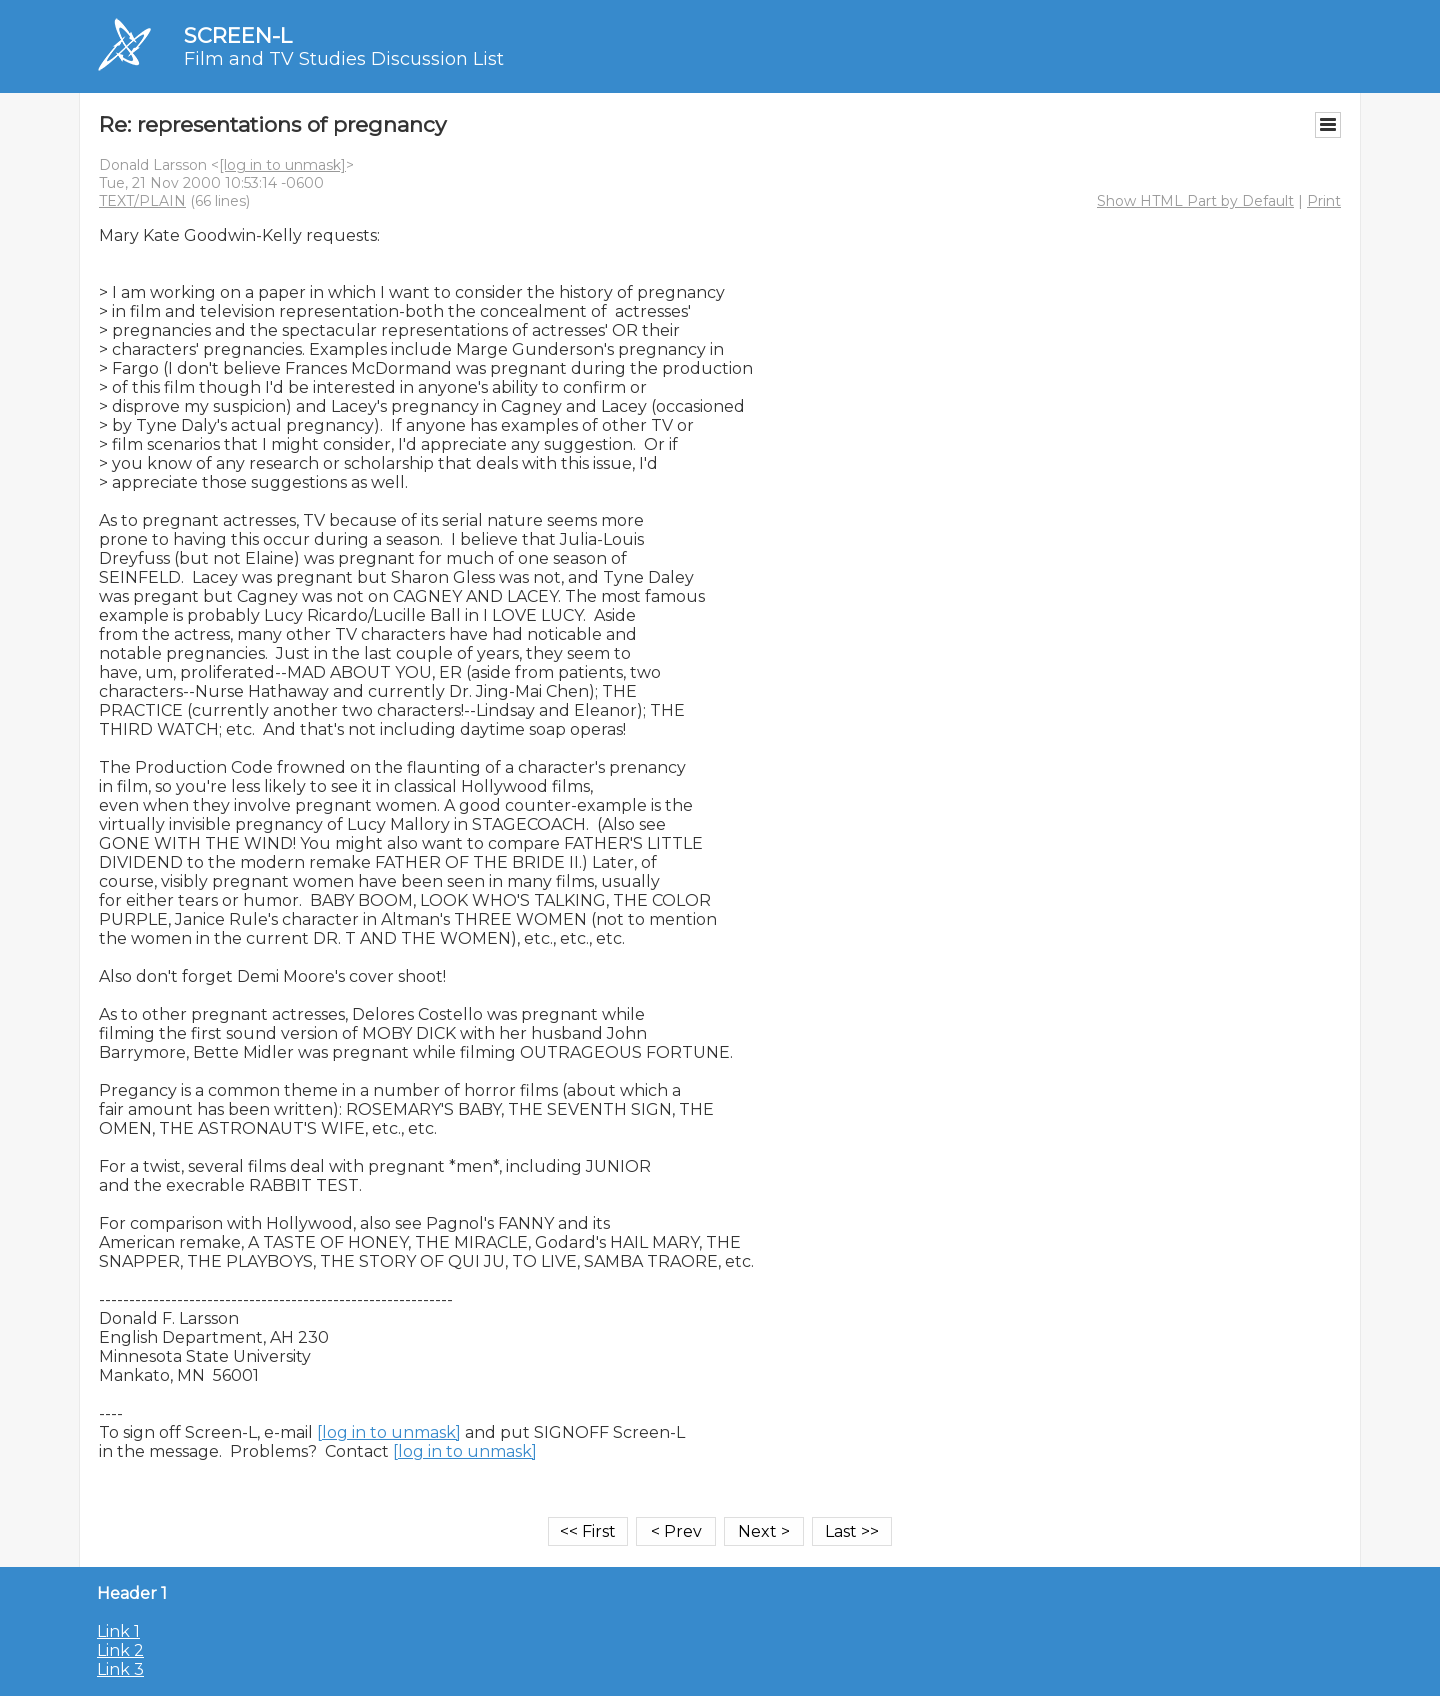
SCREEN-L (238, 35)
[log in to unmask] (282, 165)
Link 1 (118, 1631)
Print (1324, 201)
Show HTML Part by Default (1195, 201)
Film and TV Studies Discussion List (344, 59)
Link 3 (120, 1669)
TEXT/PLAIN (142, 201)
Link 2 (120, 1650)
